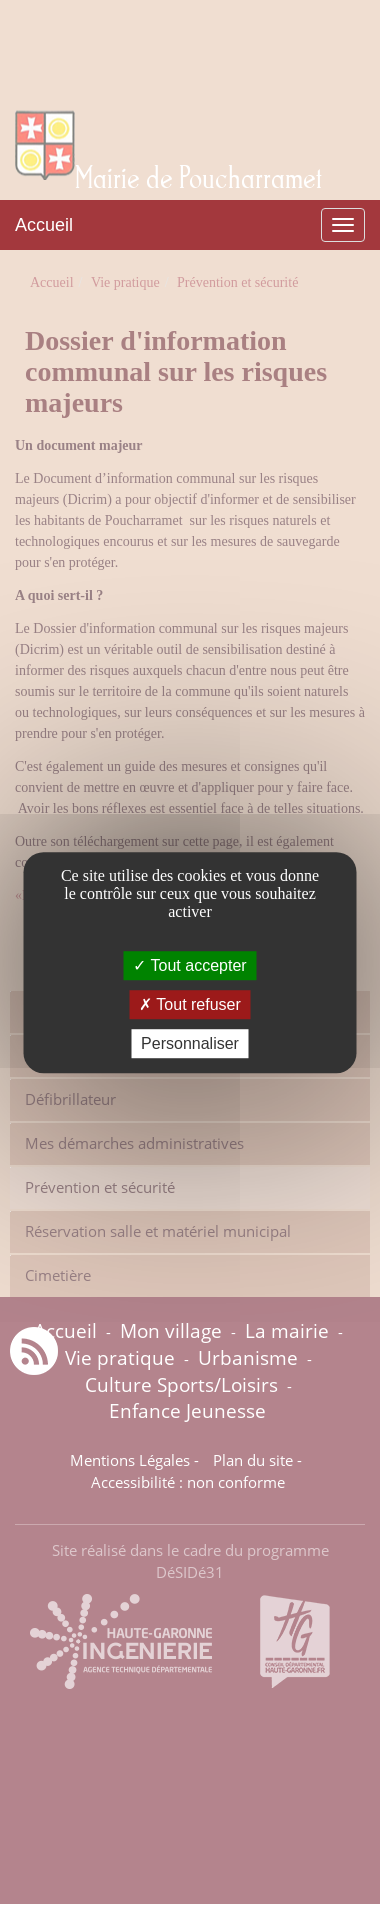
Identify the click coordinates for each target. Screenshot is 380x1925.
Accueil (44, 225)
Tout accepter (189, 965)
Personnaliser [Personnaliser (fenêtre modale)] (190, 1043)
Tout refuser (190, 1004)
